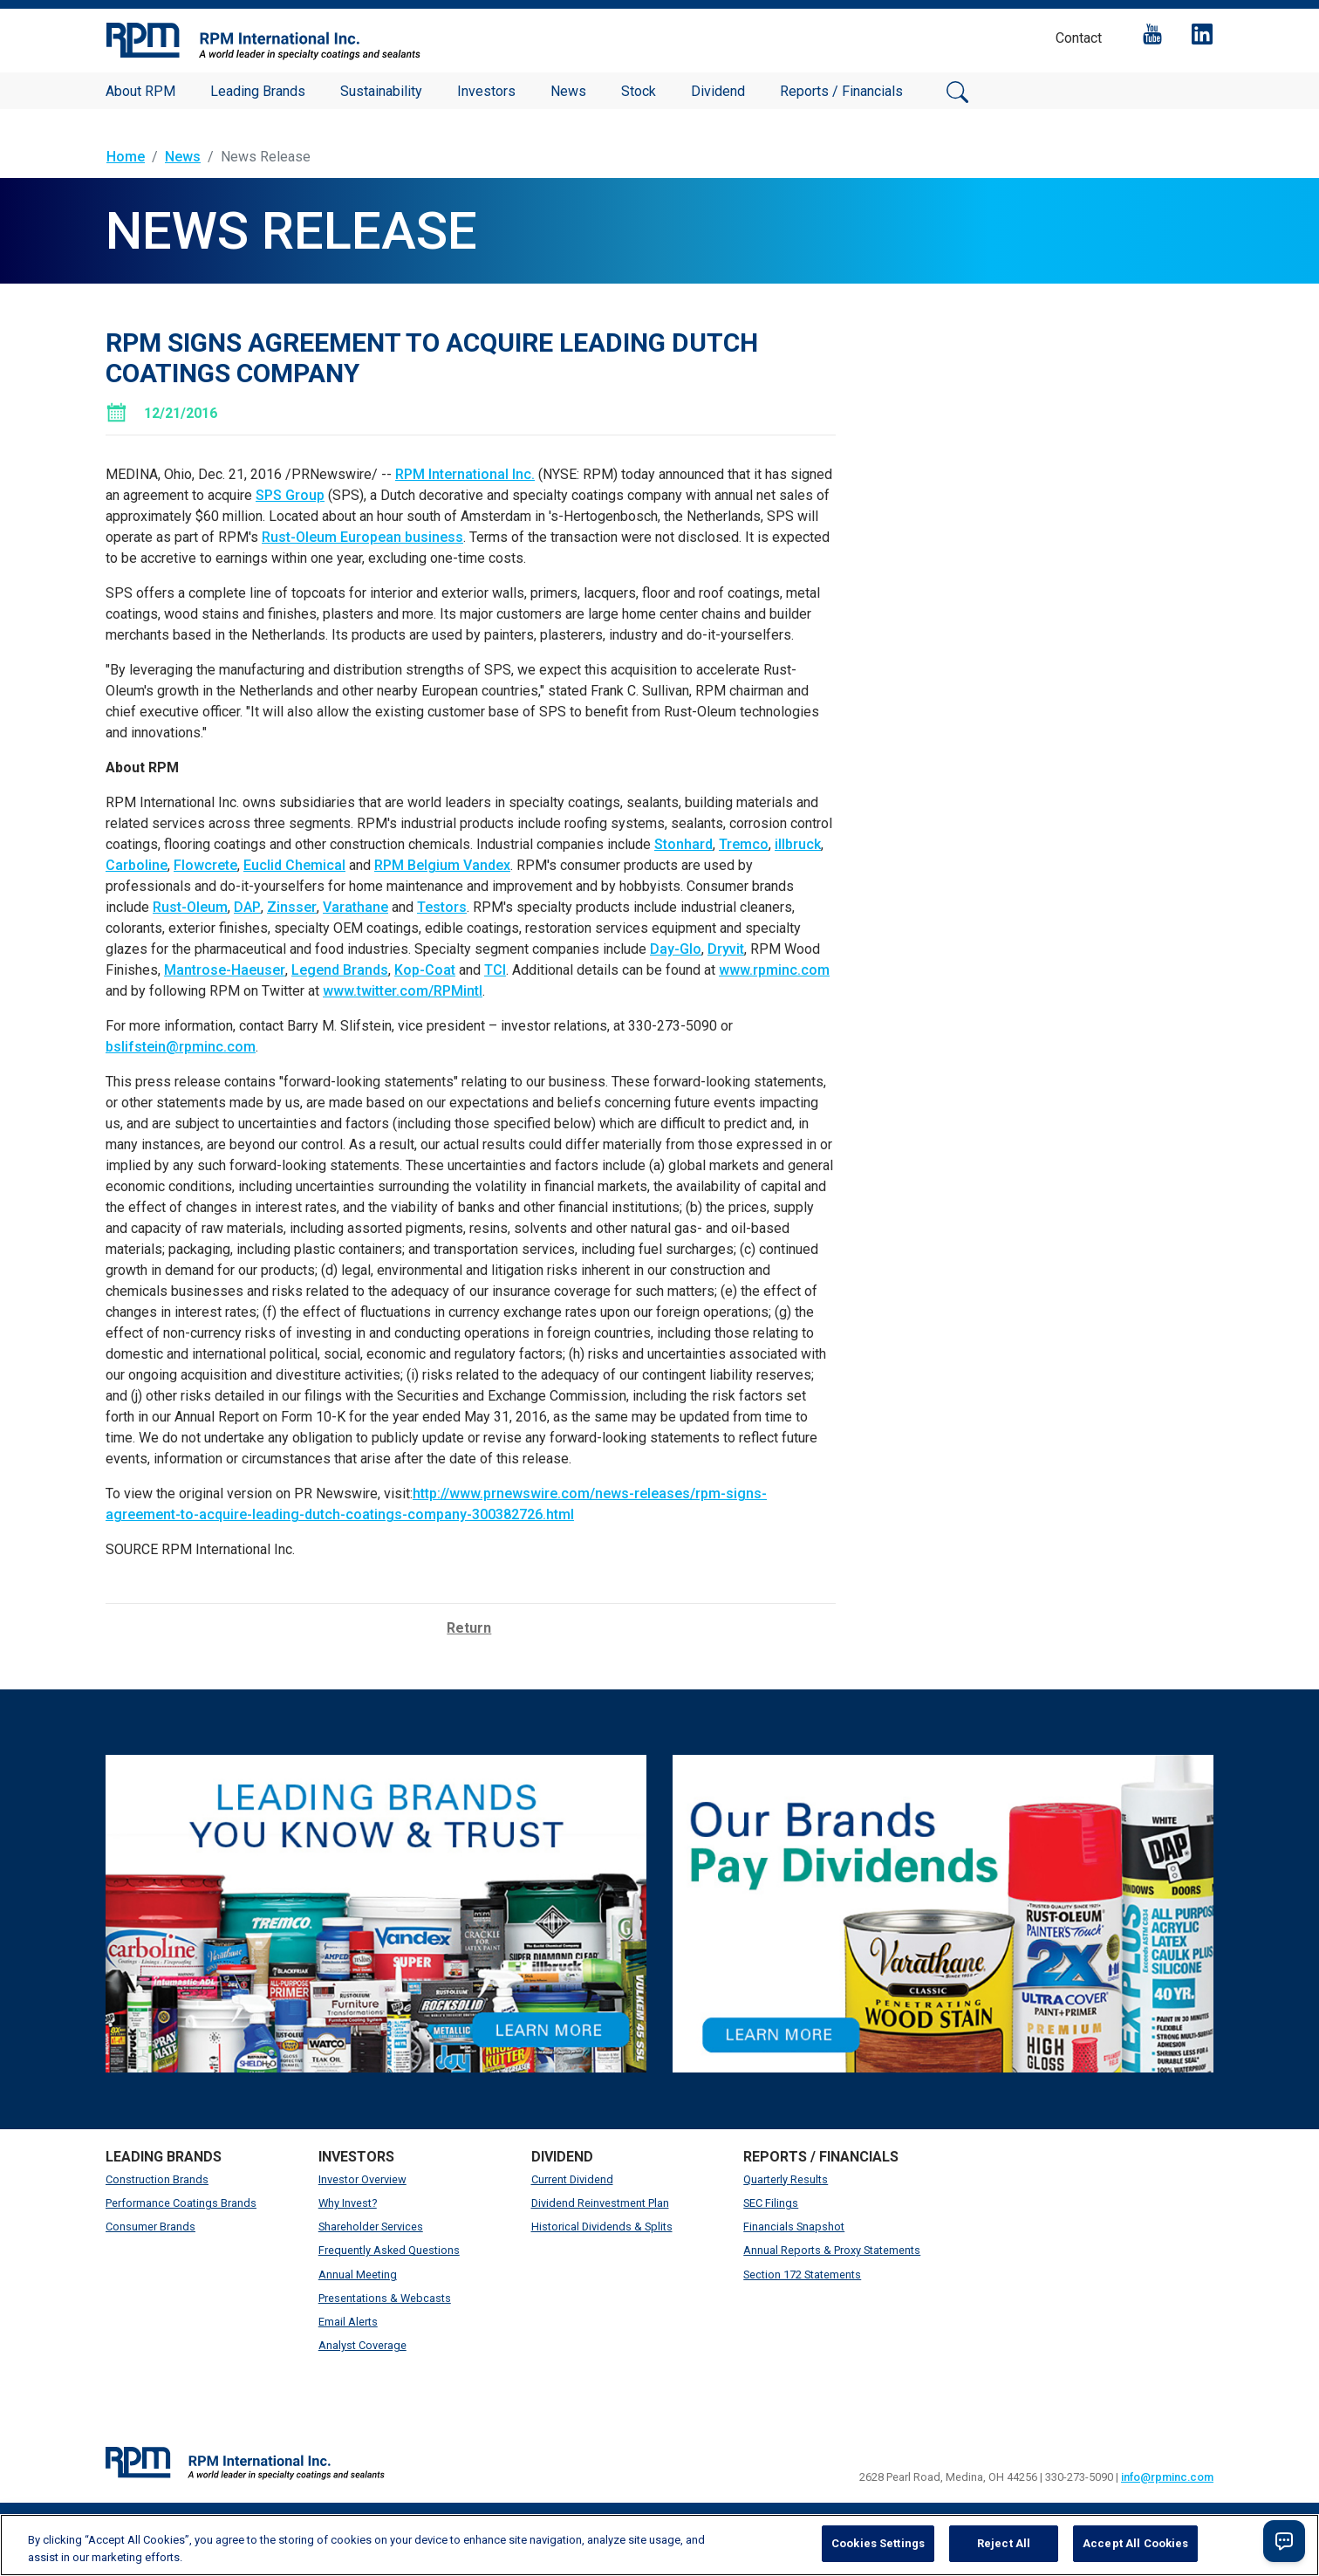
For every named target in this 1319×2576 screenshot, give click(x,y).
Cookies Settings (878, 2543)
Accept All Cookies (1135, 2543)
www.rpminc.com (774, 970)
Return (469, 1628)
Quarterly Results (785, 2179)
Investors (486, 91)
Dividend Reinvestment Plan (600, 2202)
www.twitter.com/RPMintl (402, 991)
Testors (442, 907)
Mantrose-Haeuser (224, 970)
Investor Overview (362, 2179)
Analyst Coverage (362, 2345)
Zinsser (292, 907)
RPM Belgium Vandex (442, 865)
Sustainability (381, 91)
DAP (247, 907)
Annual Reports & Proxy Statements (831, 2250)
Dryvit (725, 949)
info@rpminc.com (1167, 2477)
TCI (495, 970)
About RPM (140, 91)
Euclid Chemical (294, 865)
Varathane (355, 907)
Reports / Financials (841, 91)
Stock (638, 91)
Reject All (1003, 2543)
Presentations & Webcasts (384, 2298)
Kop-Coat (424, 970)
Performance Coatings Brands (181, 2202)
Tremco (744, 844)
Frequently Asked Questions (389, 2250)
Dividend (718, 91)
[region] (659, 2545)
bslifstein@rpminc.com (181, 1046)
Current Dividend (572, 2179)
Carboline (136, 865)
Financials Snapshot (793, 2226)
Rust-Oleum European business (362, 537)
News (568, 91)
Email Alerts (348, 2321)
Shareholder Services (370, 2226)
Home (125, 156)
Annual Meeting (357, 2274)
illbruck (798, 844)
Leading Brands (257, 91)
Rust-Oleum (190, 907)
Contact (1079, 38)
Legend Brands (339, 970)
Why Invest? (347, 2202)
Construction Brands (157, 2179)
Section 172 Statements (802, 2274)
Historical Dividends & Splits (602, 2226)
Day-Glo (675, 949)
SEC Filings (770, 2202)
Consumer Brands (150, 2226)
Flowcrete (205, 865)
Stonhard (683, 844)
